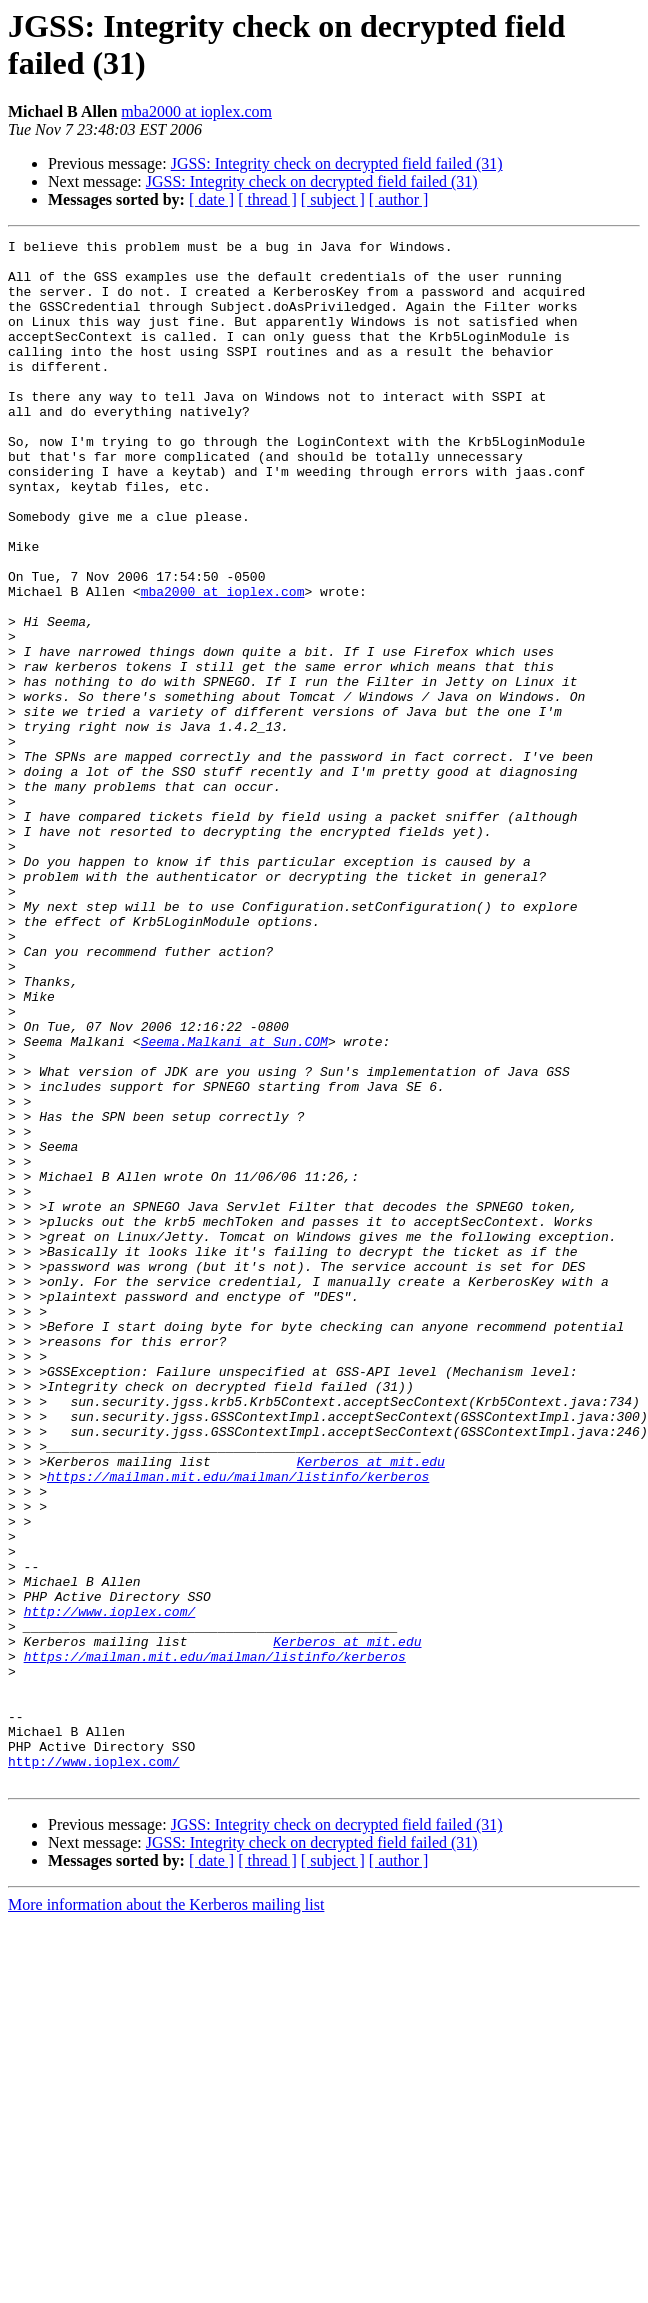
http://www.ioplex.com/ (110, 1887)
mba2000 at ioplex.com (196, 111)
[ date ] (211, 199)
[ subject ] (333, 199)
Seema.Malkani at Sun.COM (234, 1203)
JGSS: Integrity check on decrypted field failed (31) (337, 163)
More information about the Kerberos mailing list (166, 2213)
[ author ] (399, 199)
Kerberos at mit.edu (371, 1707)
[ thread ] (267, 199)
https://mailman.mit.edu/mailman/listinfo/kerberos (238, 1725)
